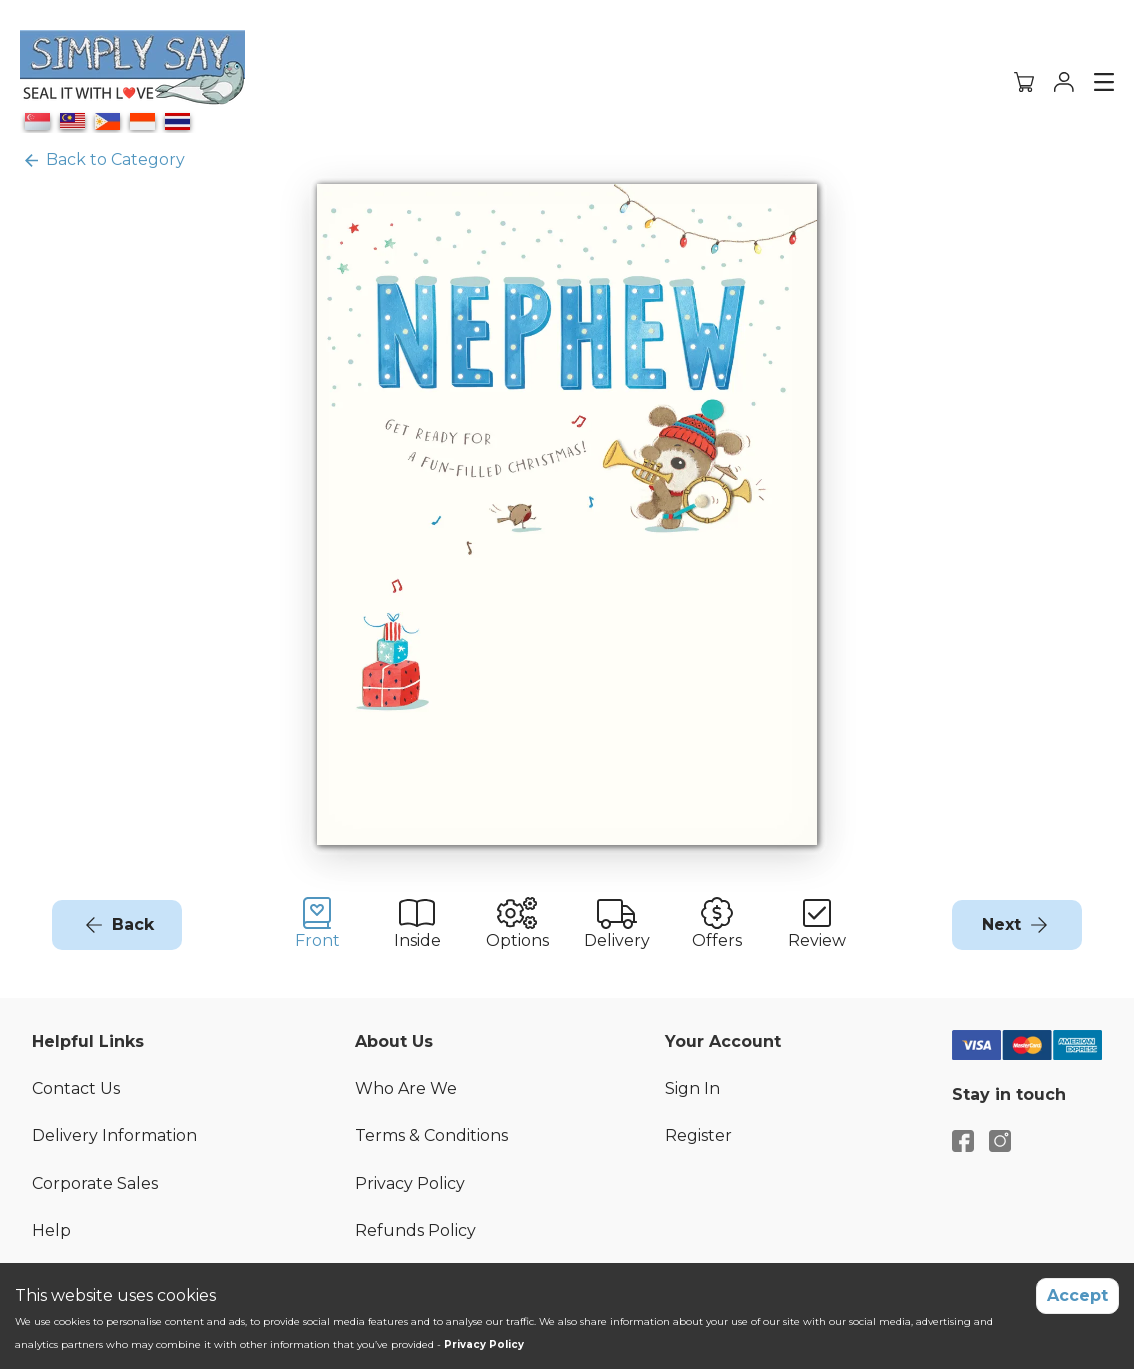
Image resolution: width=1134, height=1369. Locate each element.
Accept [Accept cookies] (1077, 1295)
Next (1001, 924)
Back (133, 924)
